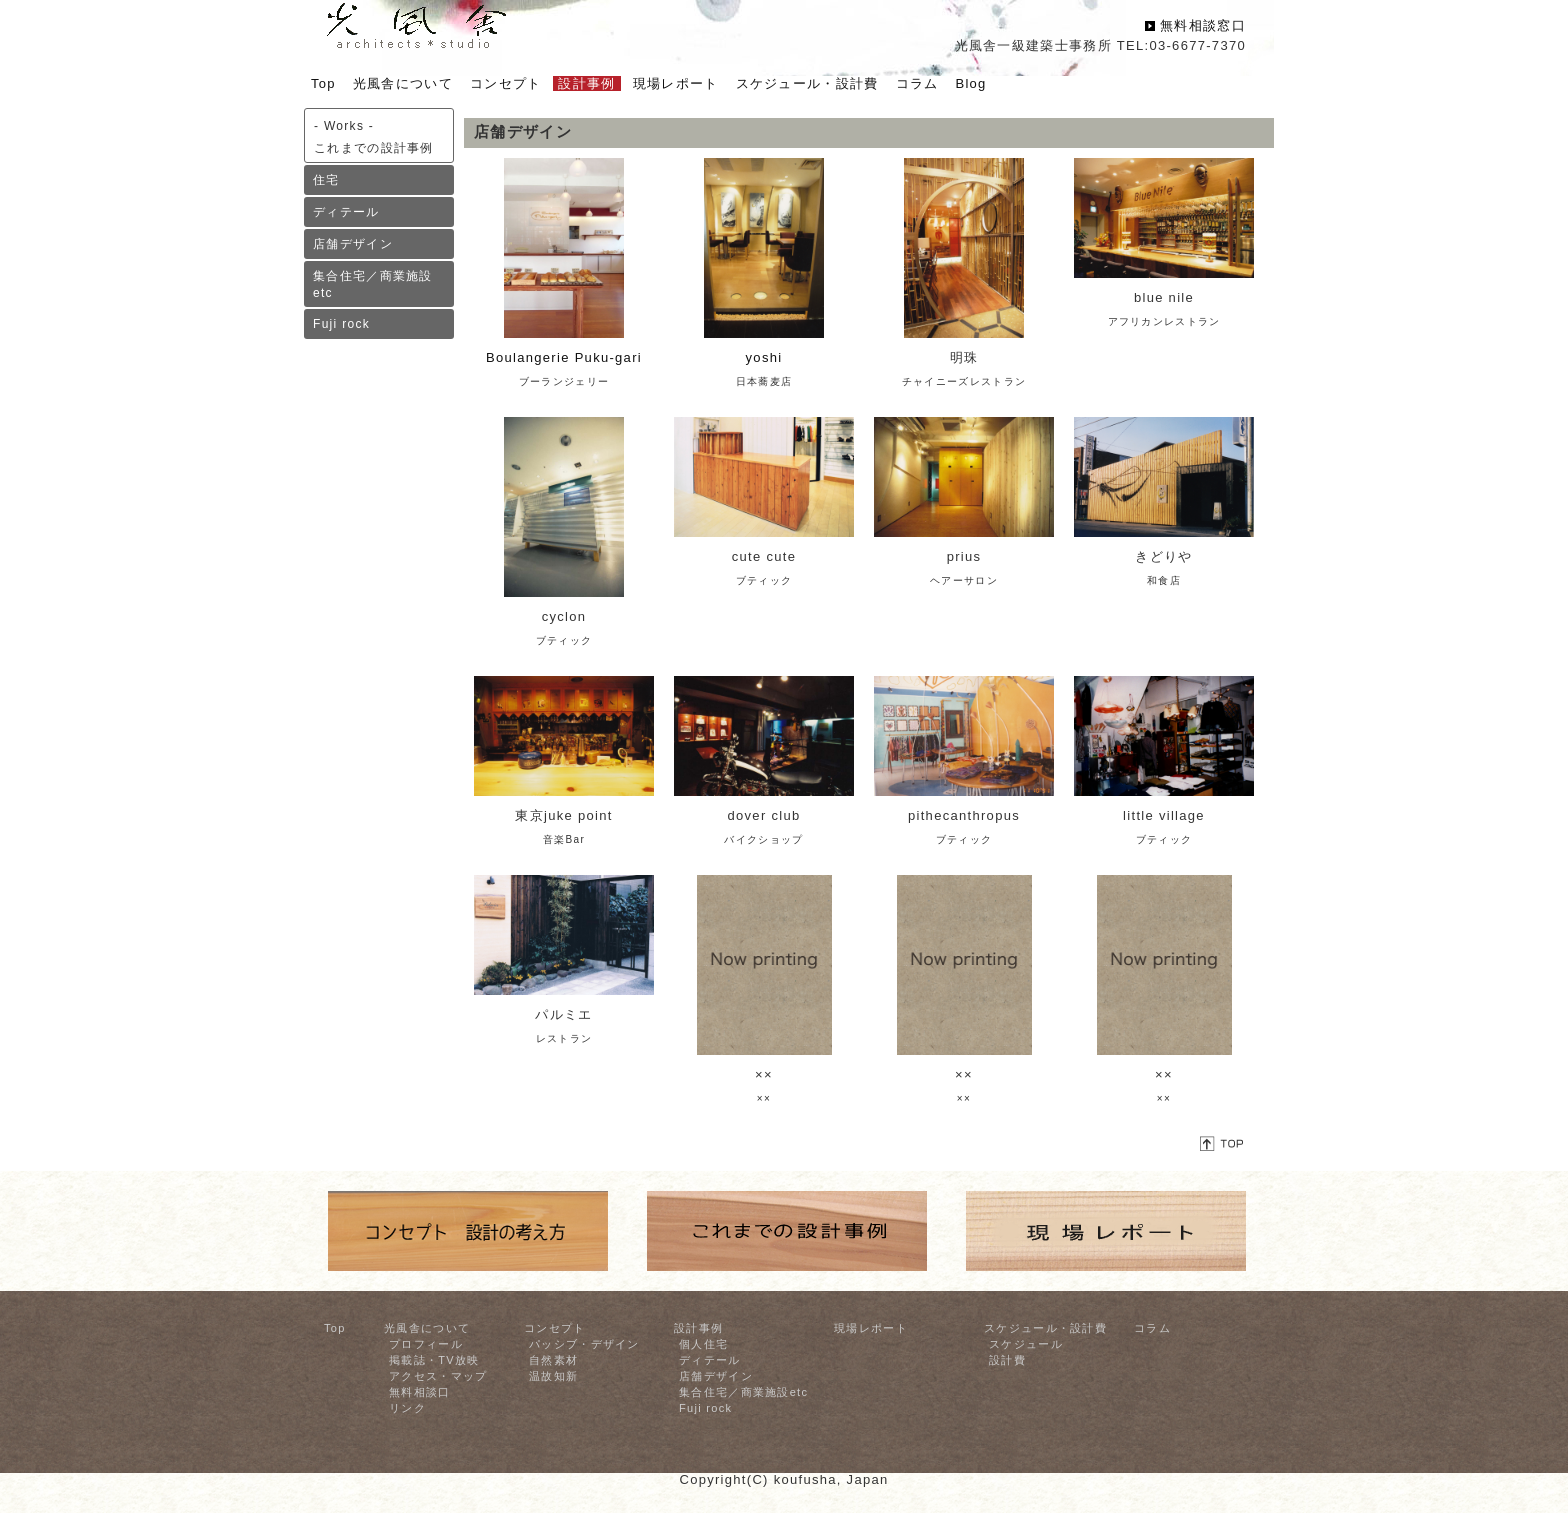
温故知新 (553, 1376)
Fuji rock (341, 324)
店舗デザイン (353, 244)
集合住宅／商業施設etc (373, 284)
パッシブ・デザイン (584, 1344)
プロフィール (426, 1344)
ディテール (346, 212)
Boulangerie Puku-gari (564, 357)
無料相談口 (420, 1392)
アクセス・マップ (438, 1376)
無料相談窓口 (1203, 25)
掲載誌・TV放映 (434, 1360)
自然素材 (553, 1360)
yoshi (764, 357)
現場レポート (871, 1328)
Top (335, 1328)
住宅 (326, 180)
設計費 (1007, 1360)
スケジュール (1026, 1344)
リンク (407, 1408)
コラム (1152, 1328)
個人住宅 (703, 1344)
